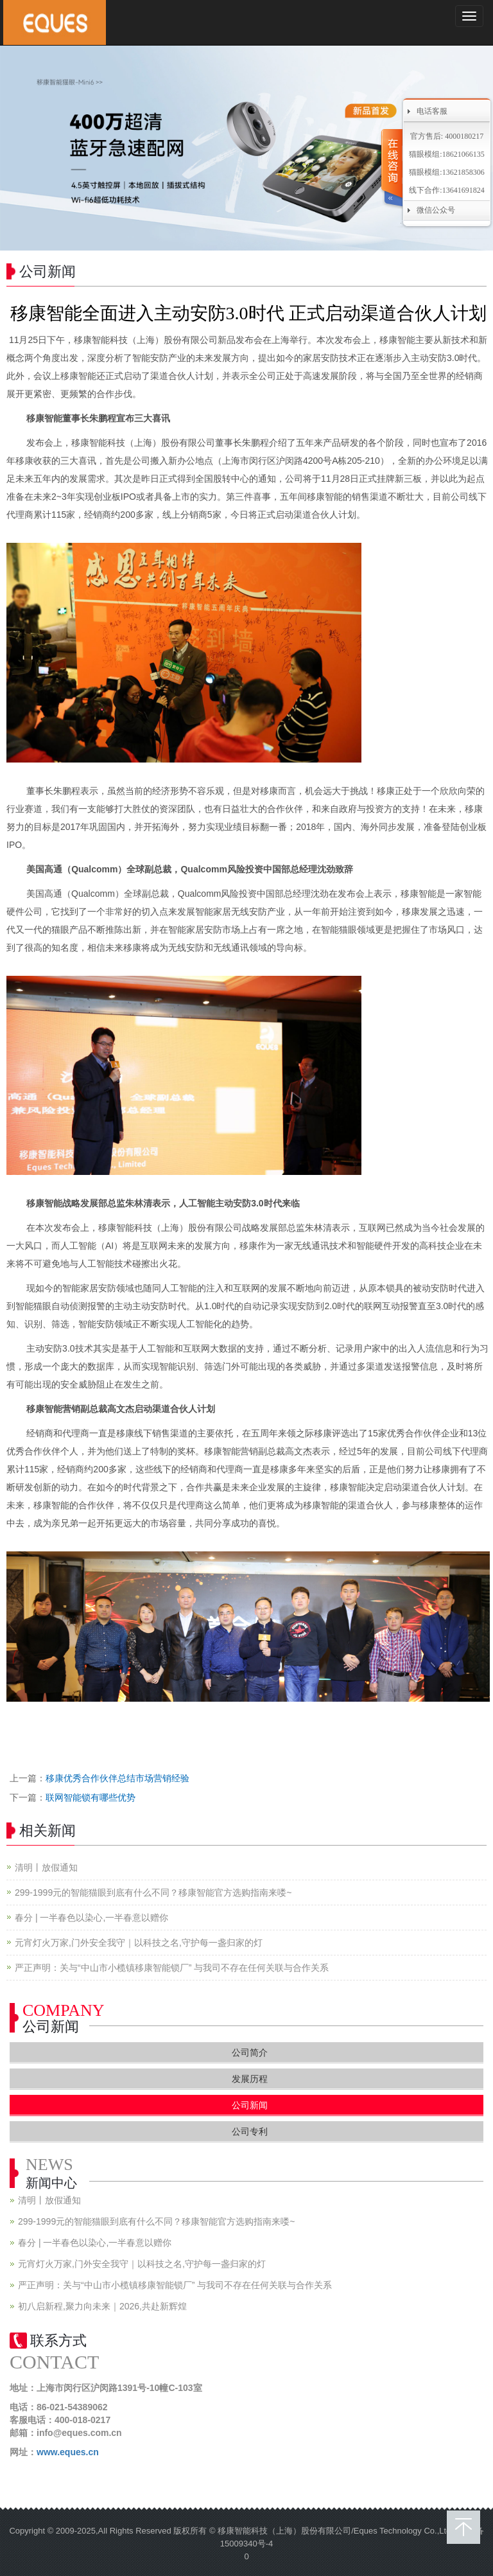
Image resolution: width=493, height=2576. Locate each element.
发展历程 (250, 2079)
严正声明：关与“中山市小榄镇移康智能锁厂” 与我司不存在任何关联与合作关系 (172, 1968)
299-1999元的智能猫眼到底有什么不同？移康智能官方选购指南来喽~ (153, 1892)
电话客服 (432, 111)
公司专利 (250, 2131)
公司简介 (250, 2052)
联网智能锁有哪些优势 (90, 1797)
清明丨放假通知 (46, 1867)
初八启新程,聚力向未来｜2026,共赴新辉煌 (102, 2306)
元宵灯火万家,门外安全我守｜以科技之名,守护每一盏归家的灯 (139, 1942)
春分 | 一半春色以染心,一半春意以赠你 (91, 1917)
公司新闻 (250, 2105)
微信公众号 (436, 210)
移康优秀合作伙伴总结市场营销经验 (117, 1778)
